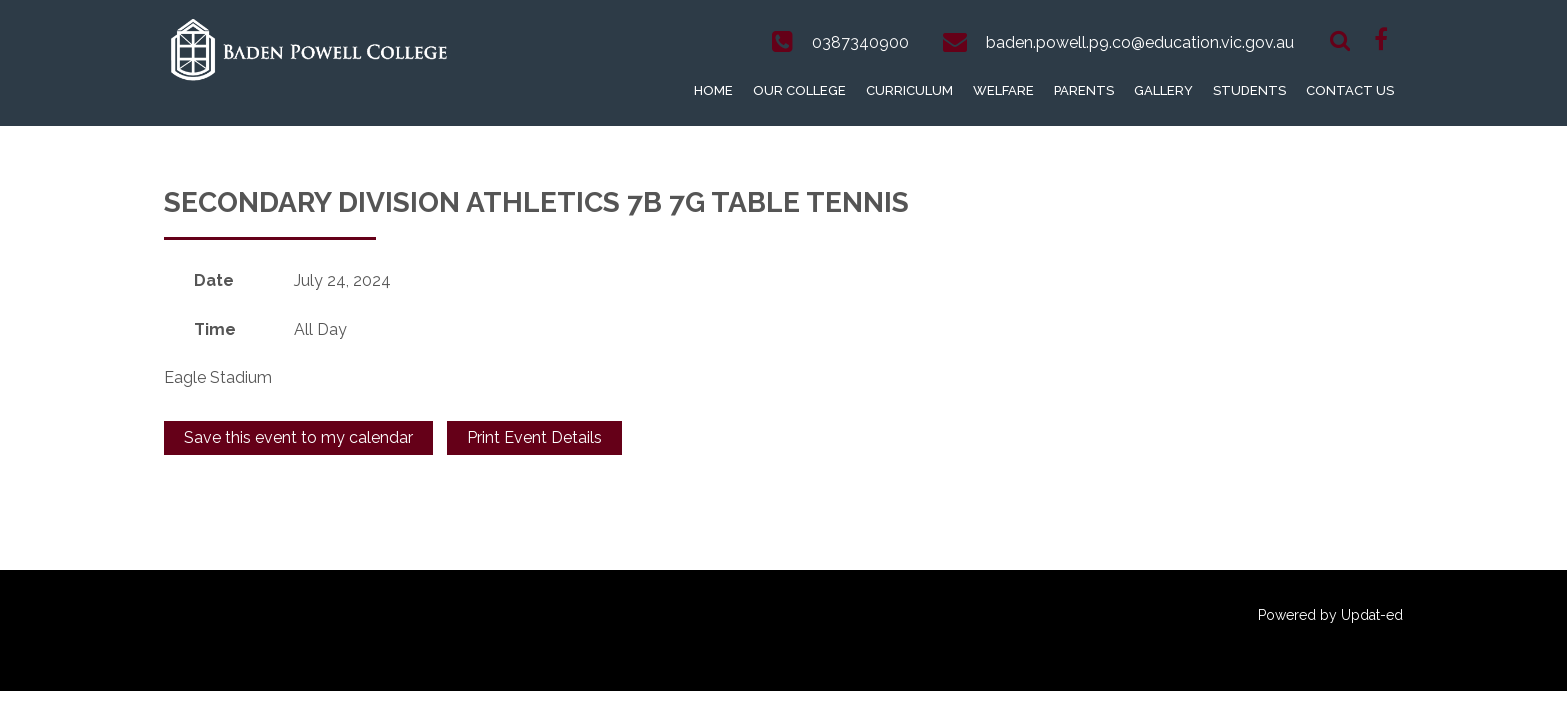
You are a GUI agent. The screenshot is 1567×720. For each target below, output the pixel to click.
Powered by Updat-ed (1330, 615)
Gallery (1163, 90)
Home (713, 90)
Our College (799, 90)
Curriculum (909, 90)
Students (1249, 90)
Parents (1084, 90)
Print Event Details (534, 437)
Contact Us (1350, 90)
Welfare (1003, 90)
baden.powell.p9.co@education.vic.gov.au (1140, 42)
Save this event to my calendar (298, 437)
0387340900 (860, 42)
